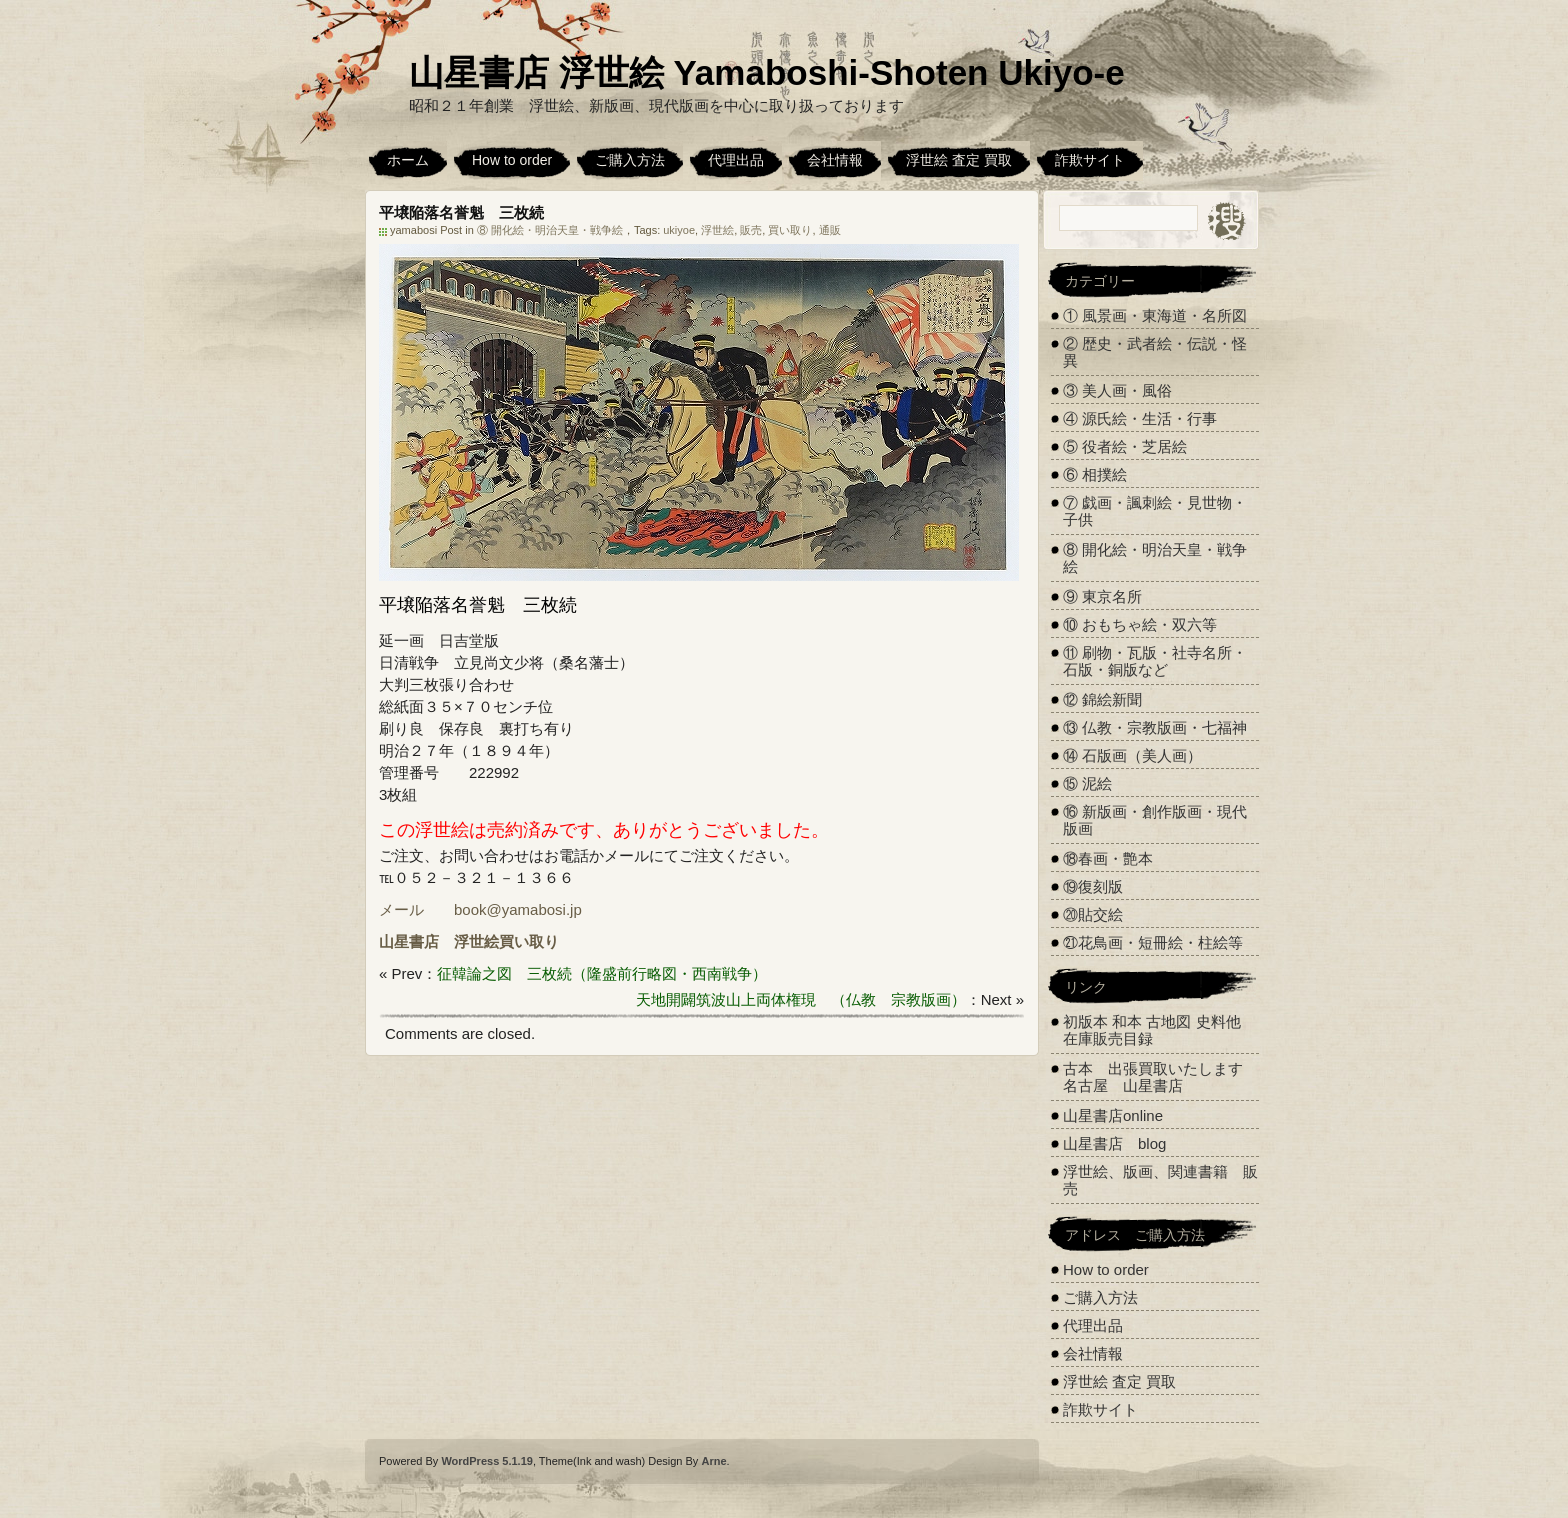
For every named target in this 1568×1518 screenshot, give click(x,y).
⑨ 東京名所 (1102, 596)
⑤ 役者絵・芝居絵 (1125, 446)
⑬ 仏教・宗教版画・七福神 (1155, 727)
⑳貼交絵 (1093, 914)
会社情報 (835, 160)
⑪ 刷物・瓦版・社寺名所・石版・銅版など (1155, 661)
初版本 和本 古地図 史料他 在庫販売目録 (1152, 1030)
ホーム (408, 160)
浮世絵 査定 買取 (959, 160)
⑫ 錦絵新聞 (1102, 699)
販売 (751, 230)
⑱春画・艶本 (1108, 858)
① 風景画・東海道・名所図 (1155, 315)
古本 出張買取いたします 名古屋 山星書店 (1160, 1077)
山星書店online (1113, 1115)
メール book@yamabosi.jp (480, 909)
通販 (830, 230)
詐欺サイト (1090, 160)
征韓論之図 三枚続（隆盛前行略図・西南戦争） (602, 973)
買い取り (790, 230)
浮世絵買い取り (506, 941)
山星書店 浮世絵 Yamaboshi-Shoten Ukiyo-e (767, 72)
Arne (713, 1461)
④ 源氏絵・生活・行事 (1140, 418)
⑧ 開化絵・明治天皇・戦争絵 (550, 230)
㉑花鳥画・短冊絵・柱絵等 (1153, 942)
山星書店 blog (1114, 1143)
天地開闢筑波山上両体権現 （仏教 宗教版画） (801, 999)
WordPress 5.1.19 (487, 1461)
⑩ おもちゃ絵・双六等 (1140, 624)
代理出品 (736, 160)
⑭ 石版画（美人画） (1132, 755)
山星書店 (409, 941)
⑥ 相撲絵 (1095, 474)
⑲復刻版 (1093, 886)
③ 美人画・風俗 (1117, 390)
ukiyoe (679, 230)
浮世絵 (717, 230)
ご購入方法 (630, 160)
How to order (512, 160)
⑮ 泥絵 (1087, 783)
